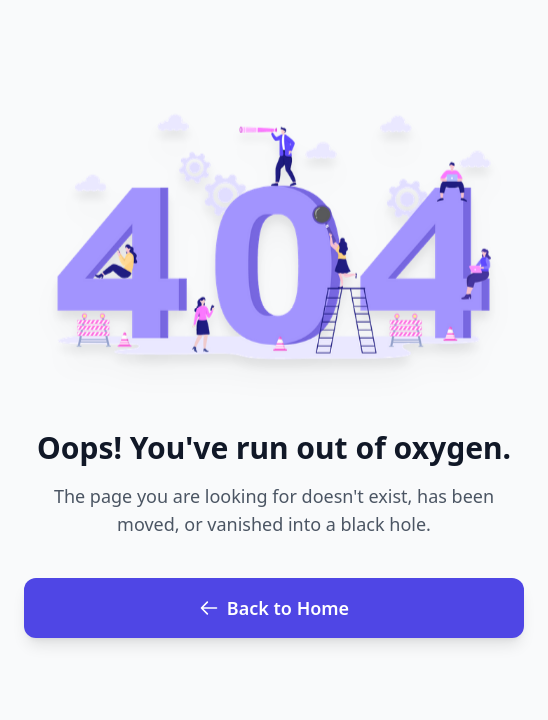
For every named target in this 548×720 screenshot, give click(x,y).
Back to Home (274, 608)
